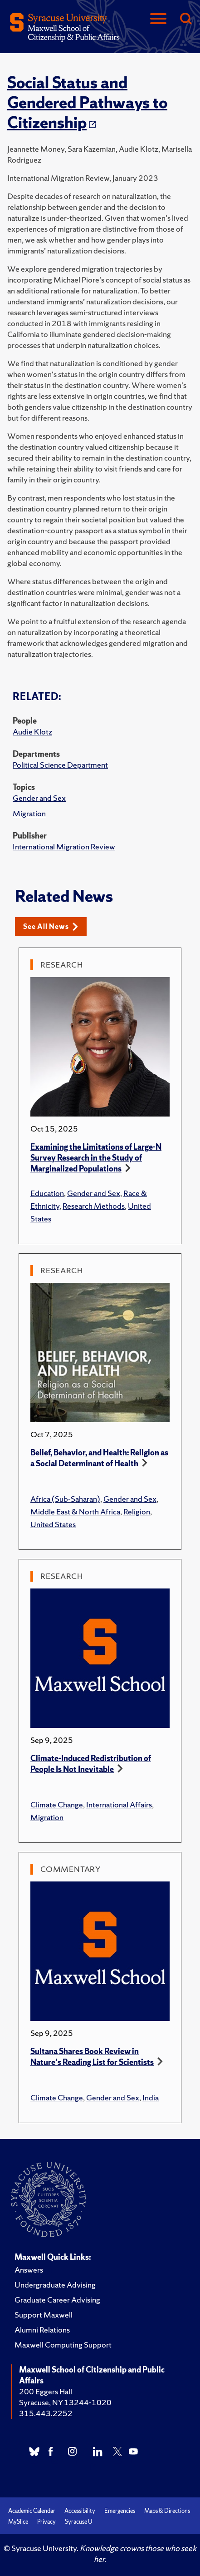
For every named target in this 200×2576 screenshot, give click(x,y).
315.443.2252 (46, 2413)
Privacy (46, 2522)
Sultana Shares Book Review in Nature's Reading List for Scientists (92, 2056)
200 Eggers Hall (45, 2391)
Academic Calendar (31, 2511)
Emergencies (119, 2511)
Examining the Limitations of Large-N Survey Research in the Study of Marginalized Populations (95, 1158)
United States (53, 1524)
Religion (136, 1511)
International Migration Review (64, 846)
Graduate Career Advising (57, 2299)
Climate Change (56, 1804)
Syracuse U (78, 2522)
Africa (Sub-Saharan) (65, 1499)
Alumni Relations (42, 2329)
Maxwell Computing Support (63, 2344)
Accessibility (79, 2511)
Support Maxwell (44, 2314)
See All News (50, 926)
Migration (29, 813)
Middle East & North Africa (75, 1511)
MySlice (18, 2522)
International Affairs (119, 1804)
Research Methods (94, 1206)
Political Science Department (60, 764)
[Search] (185, 19)
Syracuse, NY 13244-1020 (65, 2402)
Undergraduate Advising (55, 2284)
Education (47, 1193)
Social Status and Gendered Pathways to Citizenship (87, 102)
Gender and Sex (39, 798)
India (150, 2097)
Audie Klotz (32, 731)
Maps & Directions (167, 2511)
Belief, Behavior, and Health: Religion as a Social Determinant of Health (99, 1458)
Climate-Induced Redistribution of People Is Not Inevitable (90, 1763)
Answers (29, 2269)
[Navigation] (158, 19)
